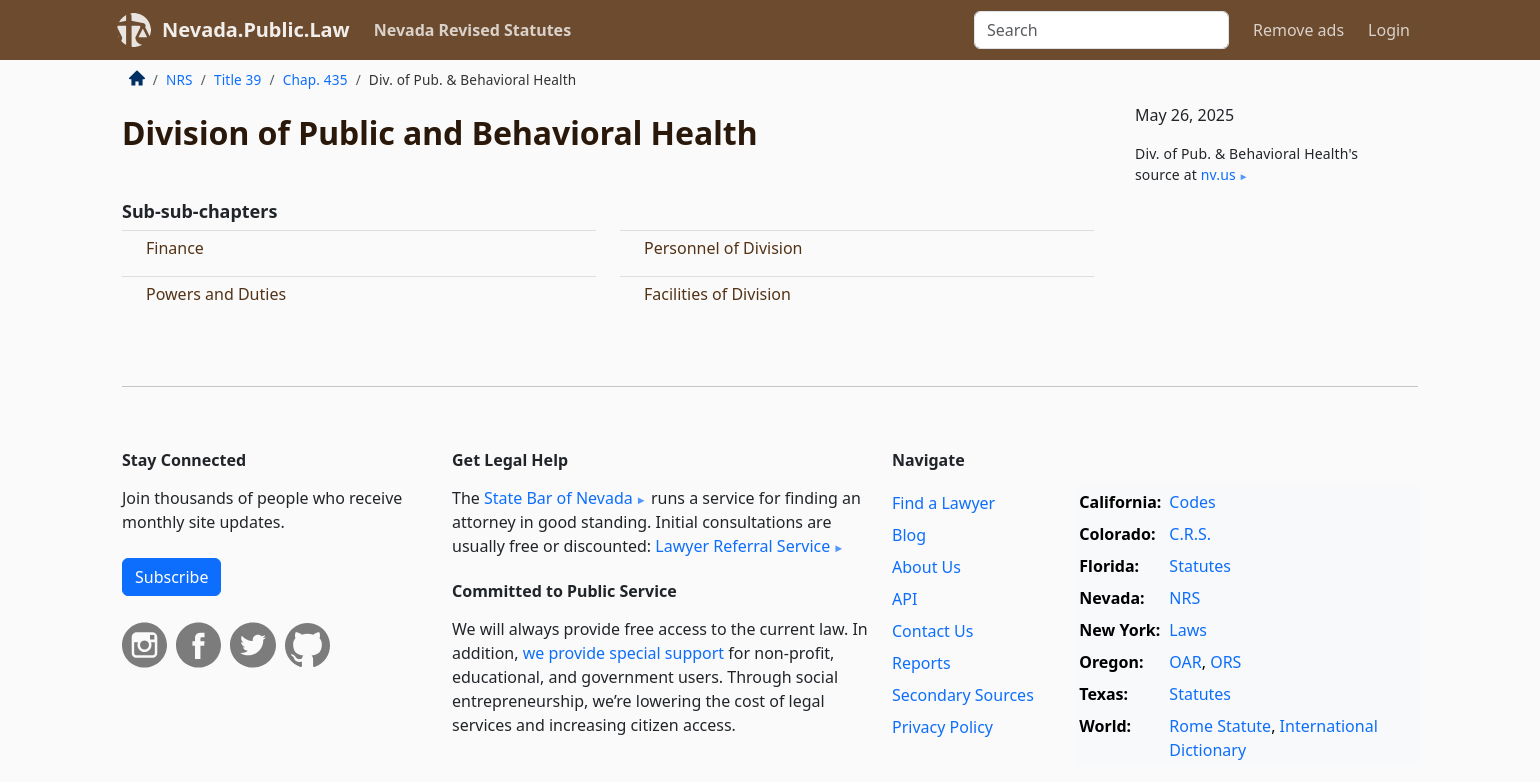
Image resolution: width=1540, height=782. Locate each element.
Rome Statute (1220, 726)
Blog (909, 535)
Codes (1192, 502)
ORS (1225, 662)
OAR (1185, 662)
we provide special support (623, 653)
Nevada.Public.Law (256, 29)
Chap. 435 (315, 79)
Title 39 (238, 79)
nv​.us (1218, 174)
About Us (926, 567)
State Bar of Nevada (558, 498)
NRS (179, 79)
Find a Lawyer (943, 503)
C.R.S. (1190, 534)
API (904, 599)
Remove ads (1298, 30)
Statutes (1200, 566)
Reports (921, 663)
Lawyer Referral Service (742, 546)
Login (1389, 30)
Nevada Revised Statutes (473, 30)
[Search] (1101, 30)
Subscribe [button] (171, 577)
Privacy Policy (942, 727)
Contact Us (932, 631)
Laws (1188, 630)
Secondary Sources (963, 695)
